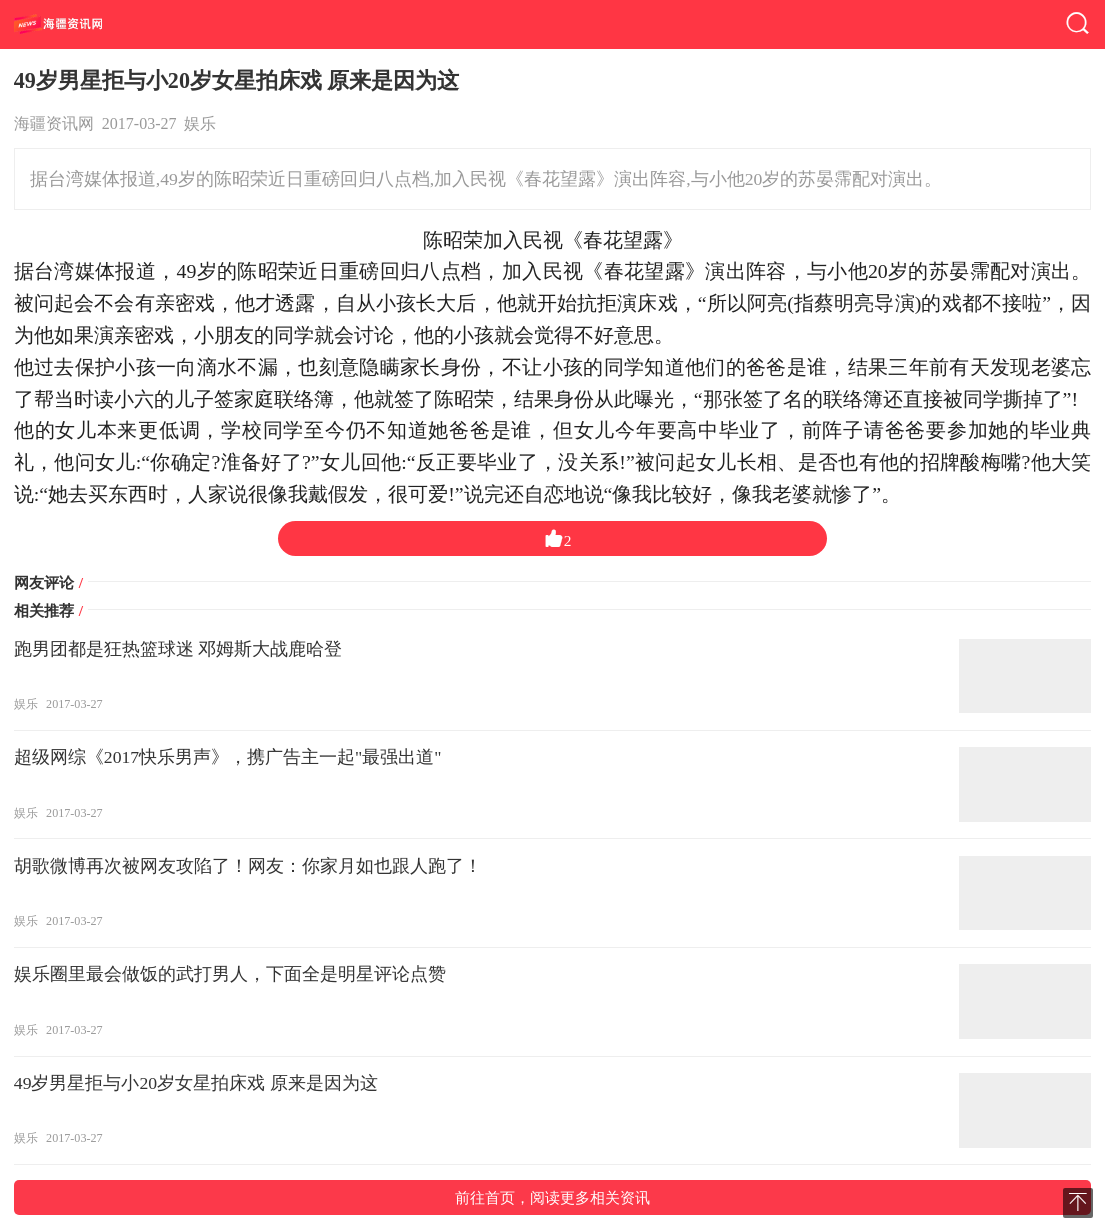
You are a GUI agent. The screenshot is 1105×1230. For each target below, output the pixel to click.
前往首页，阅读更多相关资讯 (552, 1197)
